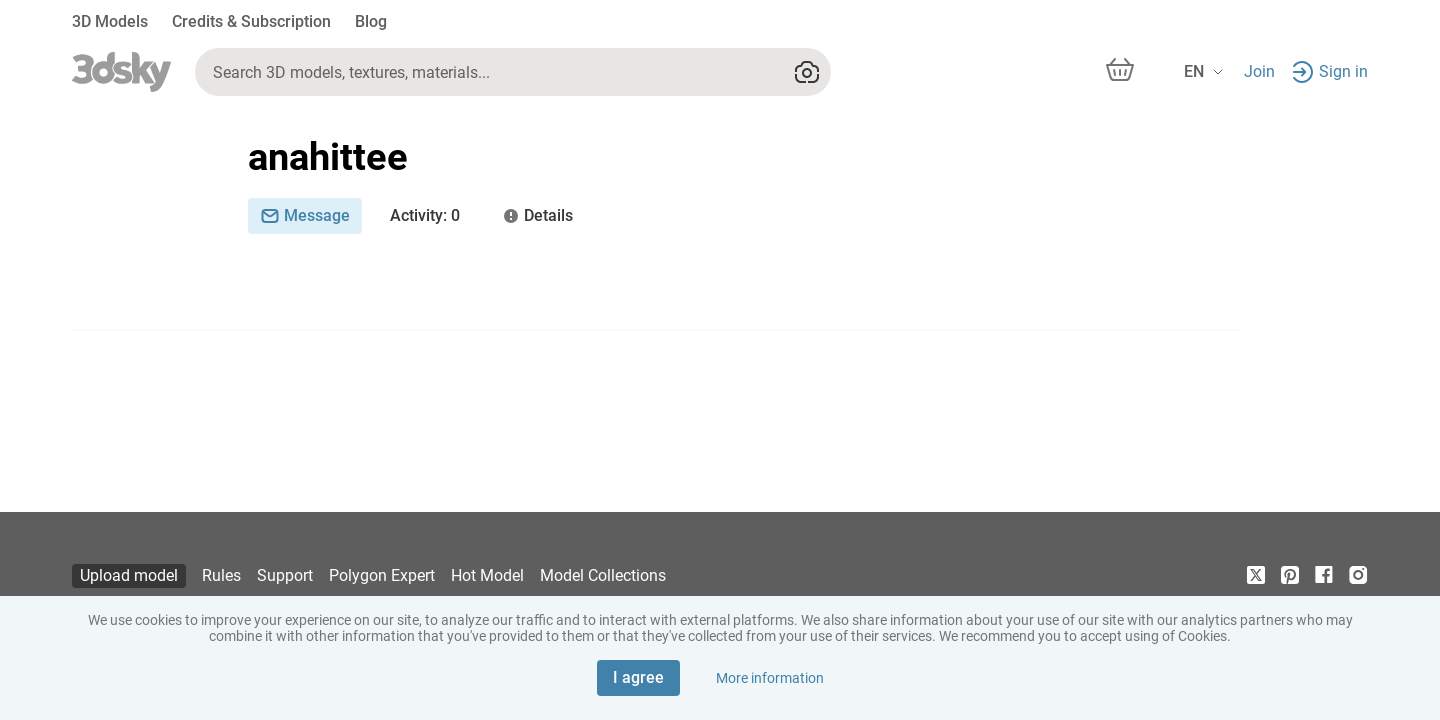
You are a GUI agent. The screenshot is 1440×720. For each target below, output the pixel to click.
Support (285, 575)
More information (770, 678)
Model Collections (603, 575)
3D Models (110, 21)
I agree (638, 677)
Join (1259, 71)
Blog (371, 21)
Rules (221, 575)
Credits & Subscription (251, 21)
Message (305, 215)
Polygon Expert (382, 575)
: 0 (425, 216)
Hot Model (487, 575)
